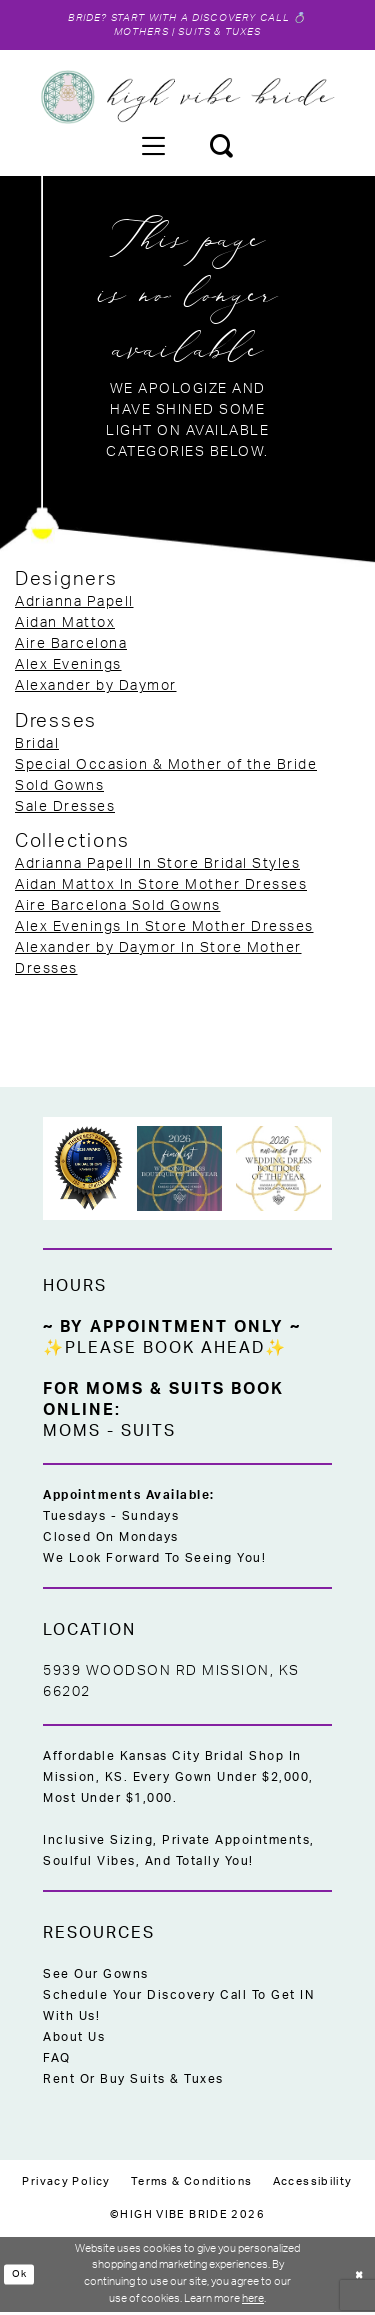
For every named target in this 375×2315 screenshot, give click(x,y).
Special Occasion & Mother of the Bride (166, 768)
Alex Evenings (68, 668)
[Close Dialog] (358, 2277)
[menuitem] (153, 148)
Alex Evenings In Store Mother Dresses (164, 930)
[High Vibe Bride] (187, 100)
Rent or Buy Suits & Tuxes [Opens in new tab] (133, 2082)
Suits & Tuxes (222, 34)
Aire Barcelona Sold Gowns (118, 909)
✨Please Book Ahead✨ (165, 1351)
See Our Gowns (96, 1977)
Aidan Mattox (65, 626)
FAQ (57, 2061)
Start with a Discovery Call (201, 18)
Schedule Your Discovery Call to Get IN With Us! (178, 2008)
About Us (74, 2040)
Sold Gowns (59, 789)
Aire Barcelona (71, 647)
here (253, 2301)
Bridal (37, 747)
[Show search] (221, 148)
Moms (72, 1434)
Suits (148, 1434)
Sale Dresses (65, 810)
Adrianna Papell (74, 605)
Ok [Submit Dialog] (20, 2276)
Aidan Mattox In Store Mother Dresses (161, 888)
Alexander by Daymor (96, 689)
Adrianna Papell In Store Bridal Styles (157, 867)
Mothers (137, 34)
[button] (153, 148)
